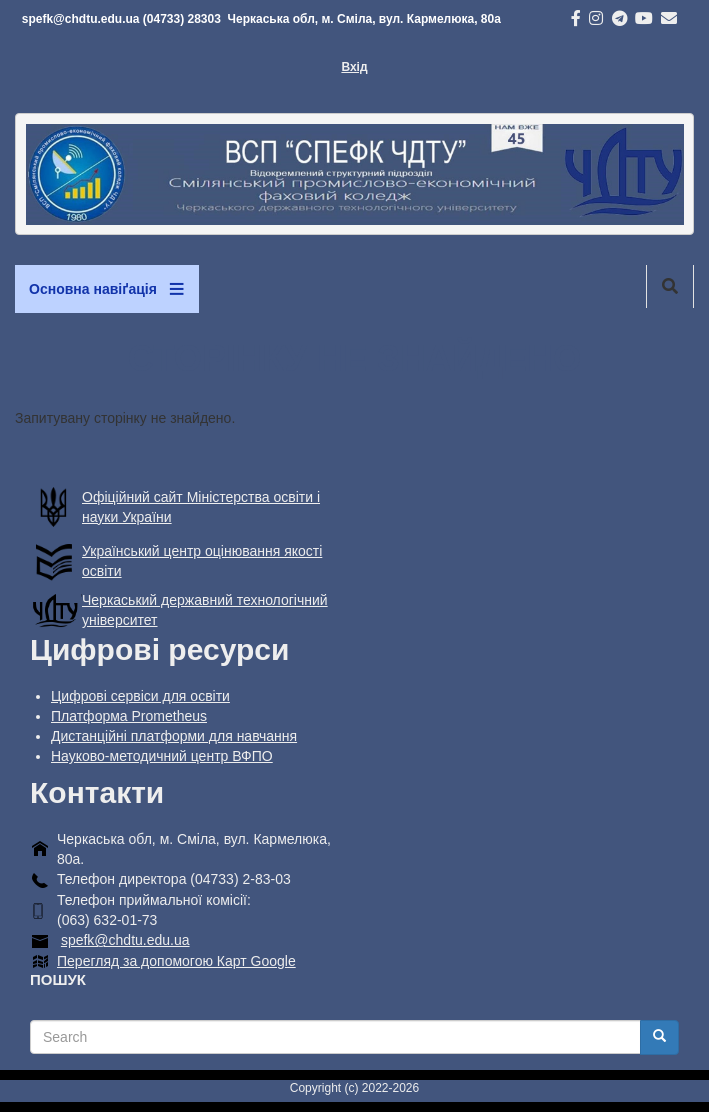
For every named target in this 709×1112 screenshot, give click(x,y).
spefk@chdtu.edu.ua (125, 940)
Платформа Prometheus (129, 716)
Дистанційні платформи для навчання (174, 736)
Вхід (354, 67)
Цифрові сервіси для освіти (140, 696)
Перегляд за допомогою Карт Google (176, 961)
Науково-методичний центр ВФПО (162, 756)
